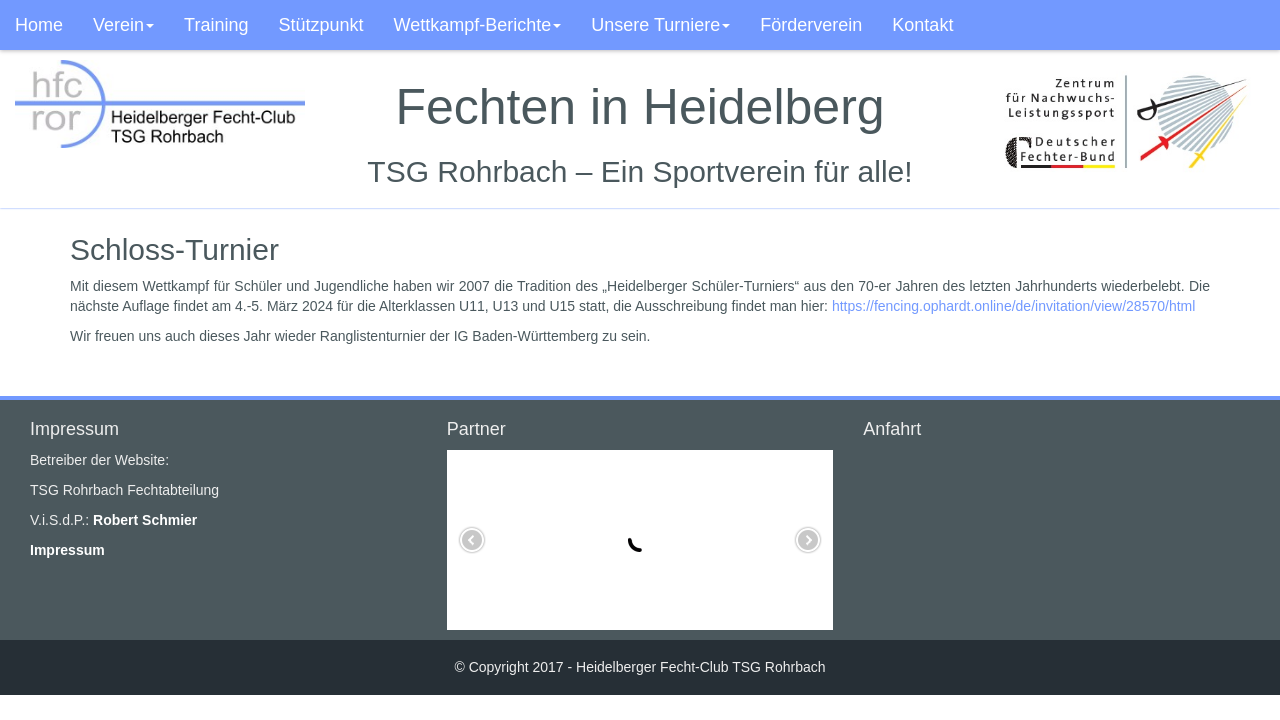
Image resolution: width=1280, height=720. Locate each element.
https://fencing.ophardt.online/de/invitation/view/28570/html (1013, 306)
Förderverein (811, 25)
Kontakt (922, 25)
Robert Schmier (145, 520)
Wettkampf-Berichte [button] (478, 25)
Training (216, 25)
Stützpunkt (320, 25)
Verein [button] (123, 25)
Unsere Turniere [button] (660, 25)
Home (39, 25)
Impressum (67, 550)
